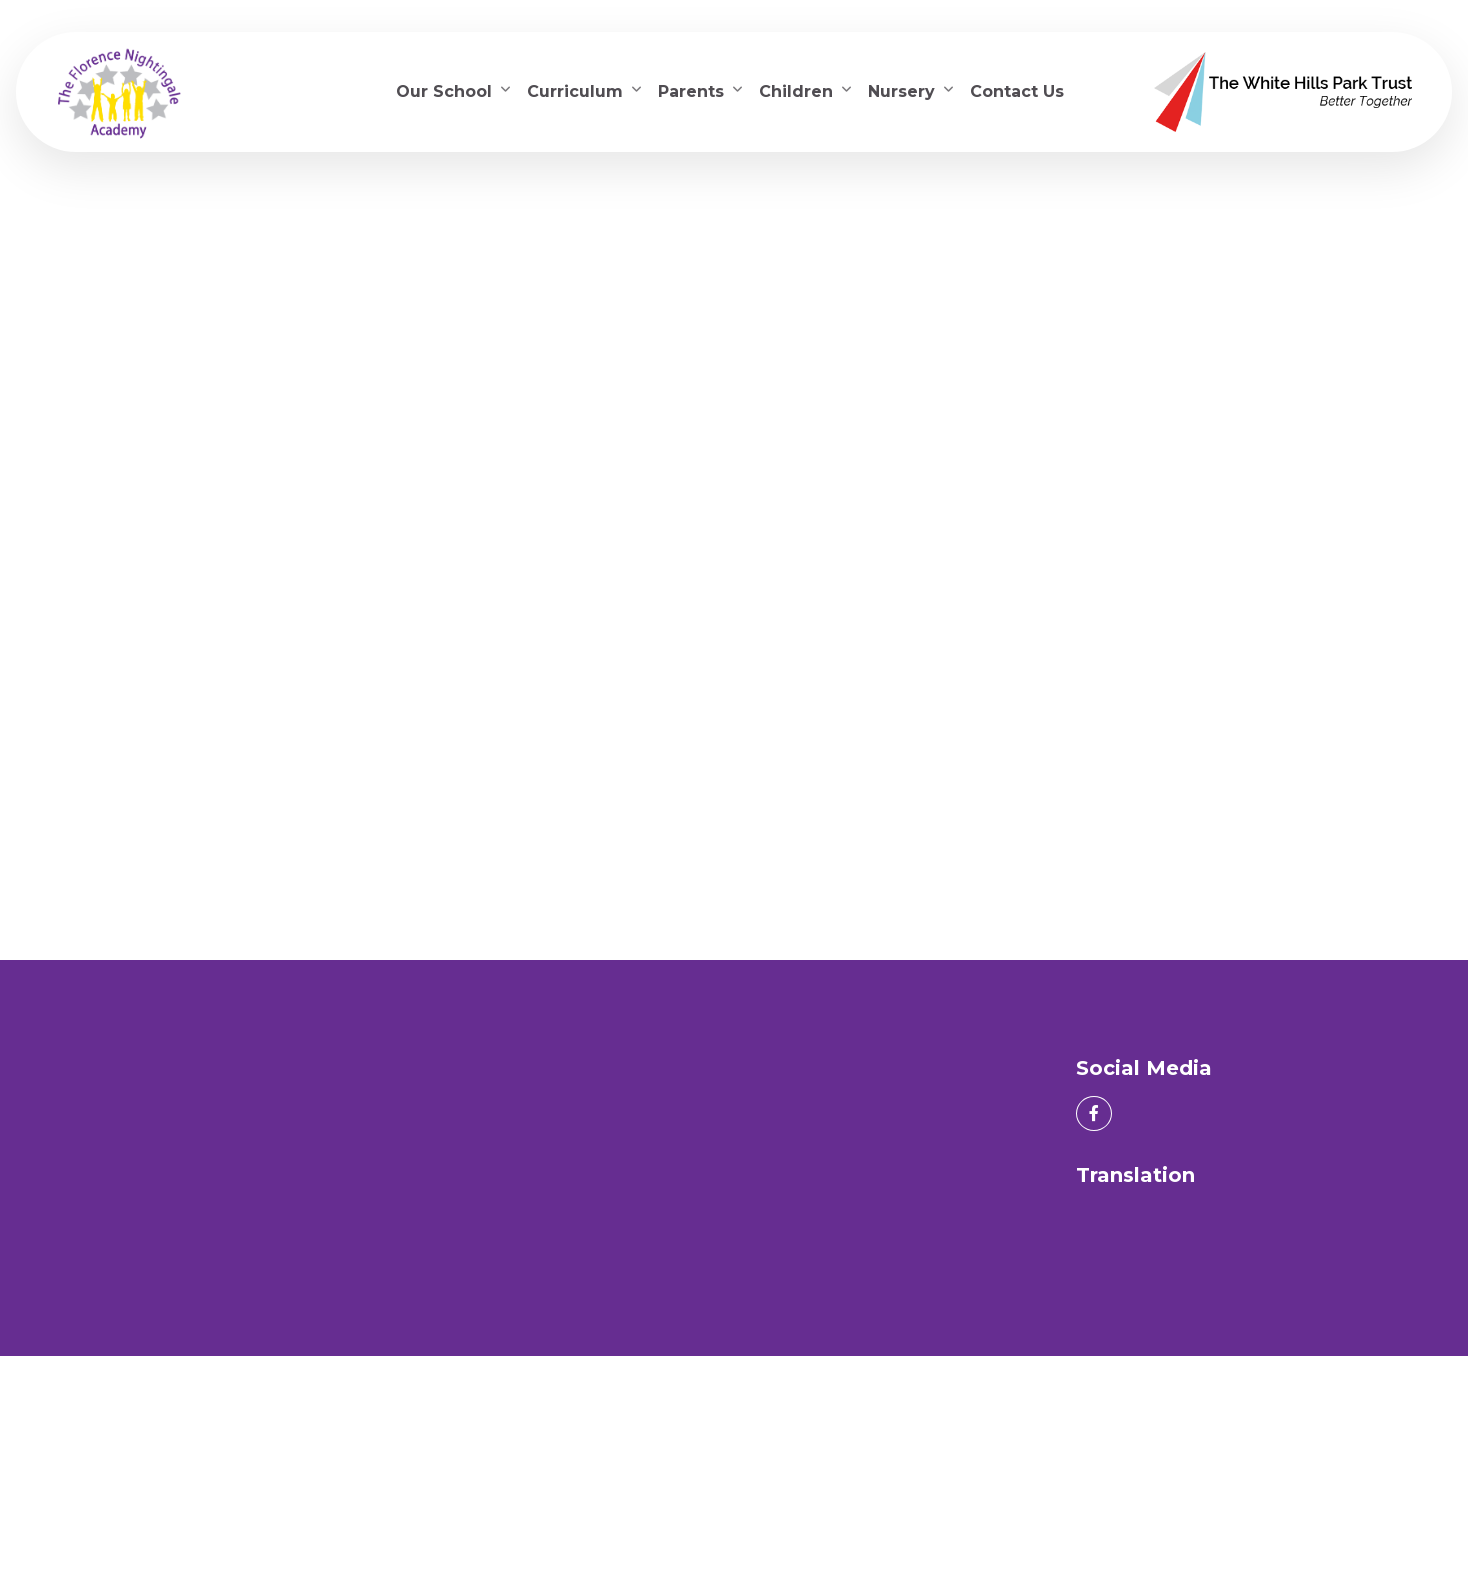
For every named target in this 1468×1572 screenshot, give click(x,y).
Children (796, 91)
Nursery (901, 91)
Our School (444, 91)
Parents (691, 91)
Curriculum (575, 91)
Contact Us (1017, 91)
